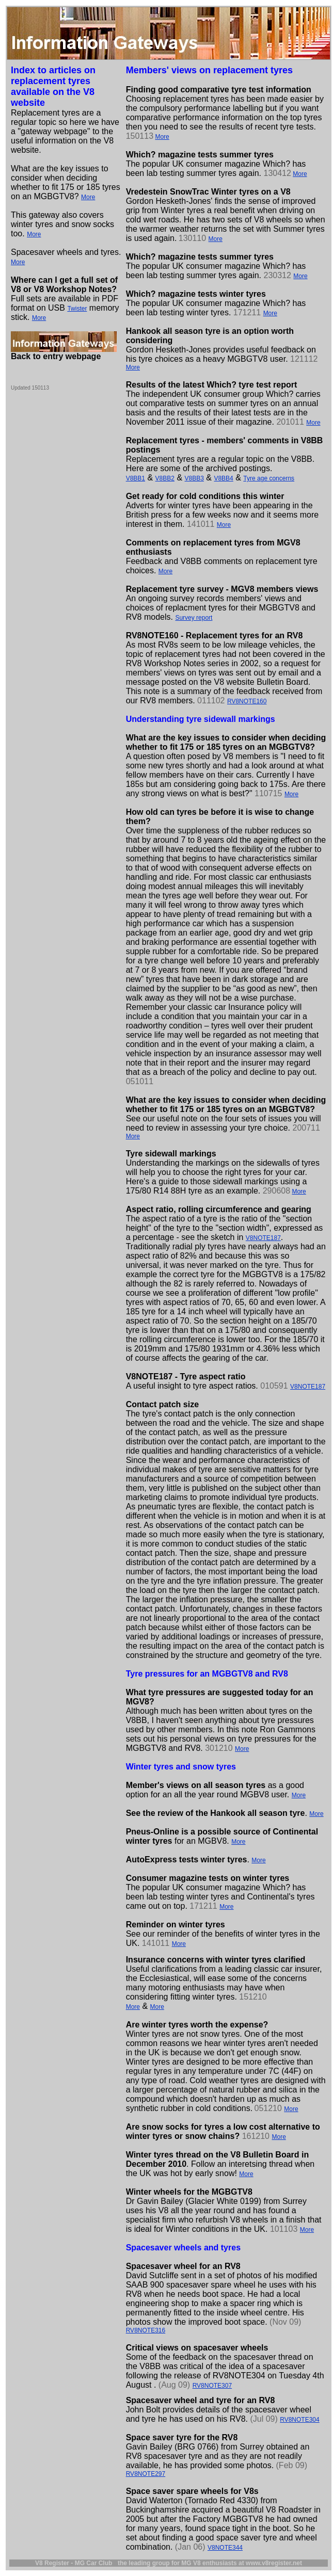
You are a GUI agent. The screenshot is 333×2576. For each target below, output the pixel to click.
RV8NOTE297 (145, 2473)
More (88, 197)
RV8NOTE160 (246, 701)
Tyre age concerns (268, 478)
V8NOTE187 (263, 1238)
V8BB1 (135, 478)
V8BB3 (194, 478)
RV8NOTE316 (145, 2330)
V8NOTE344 (225, 2547)
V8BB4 (223, 478)
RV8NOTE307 (212, 2385)
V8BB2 (165, 478)
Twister (77, 308)
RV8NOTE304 (299, 2419)
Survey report (193, 617)
